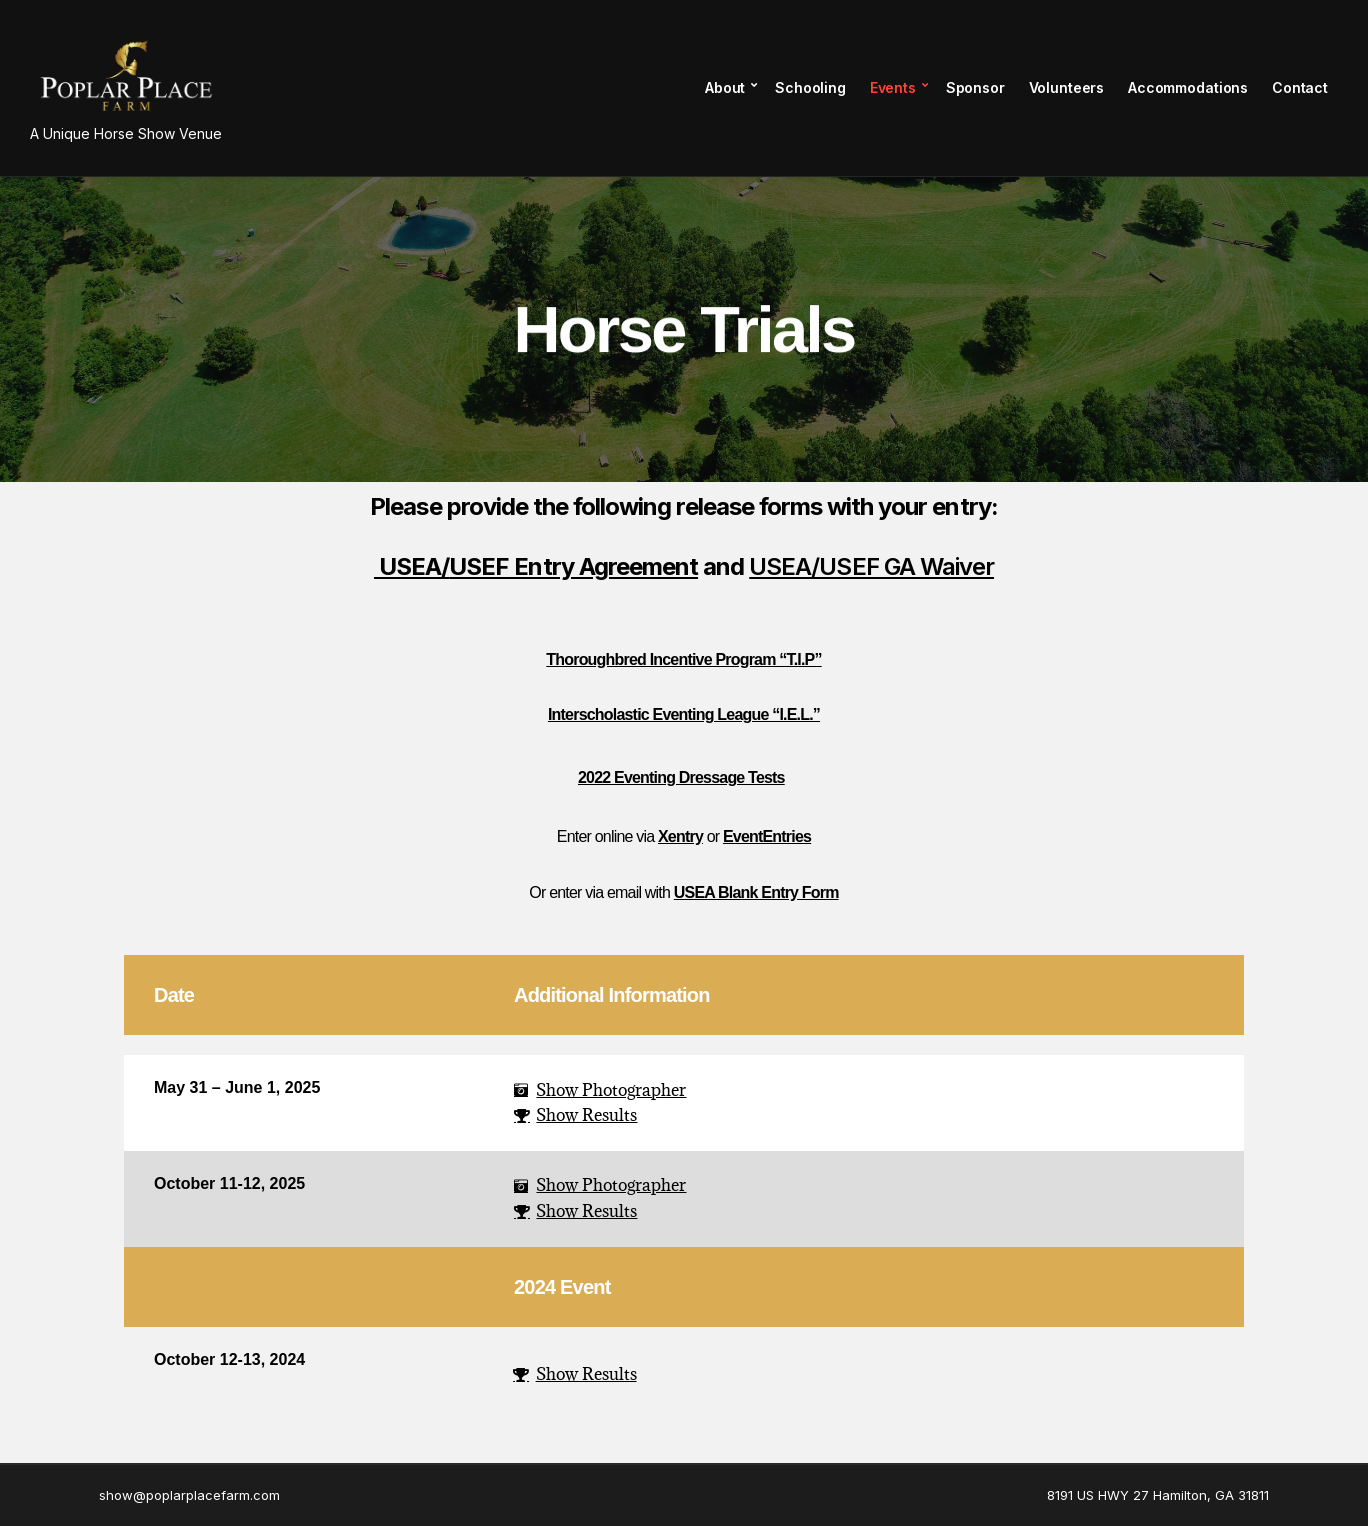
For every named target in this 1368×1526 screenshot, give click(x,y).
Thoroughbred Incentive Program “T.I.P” (683, 659)
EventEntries (767, 836)
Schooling (810, 87)
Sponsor (975, 87)
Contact (1300, 87)
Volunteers (1067, 87)
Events (893, 87)
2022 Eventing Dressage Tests (681, 777)
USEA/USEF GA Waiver (871, 566)
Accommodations (1188, 87)
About (725, 87)
